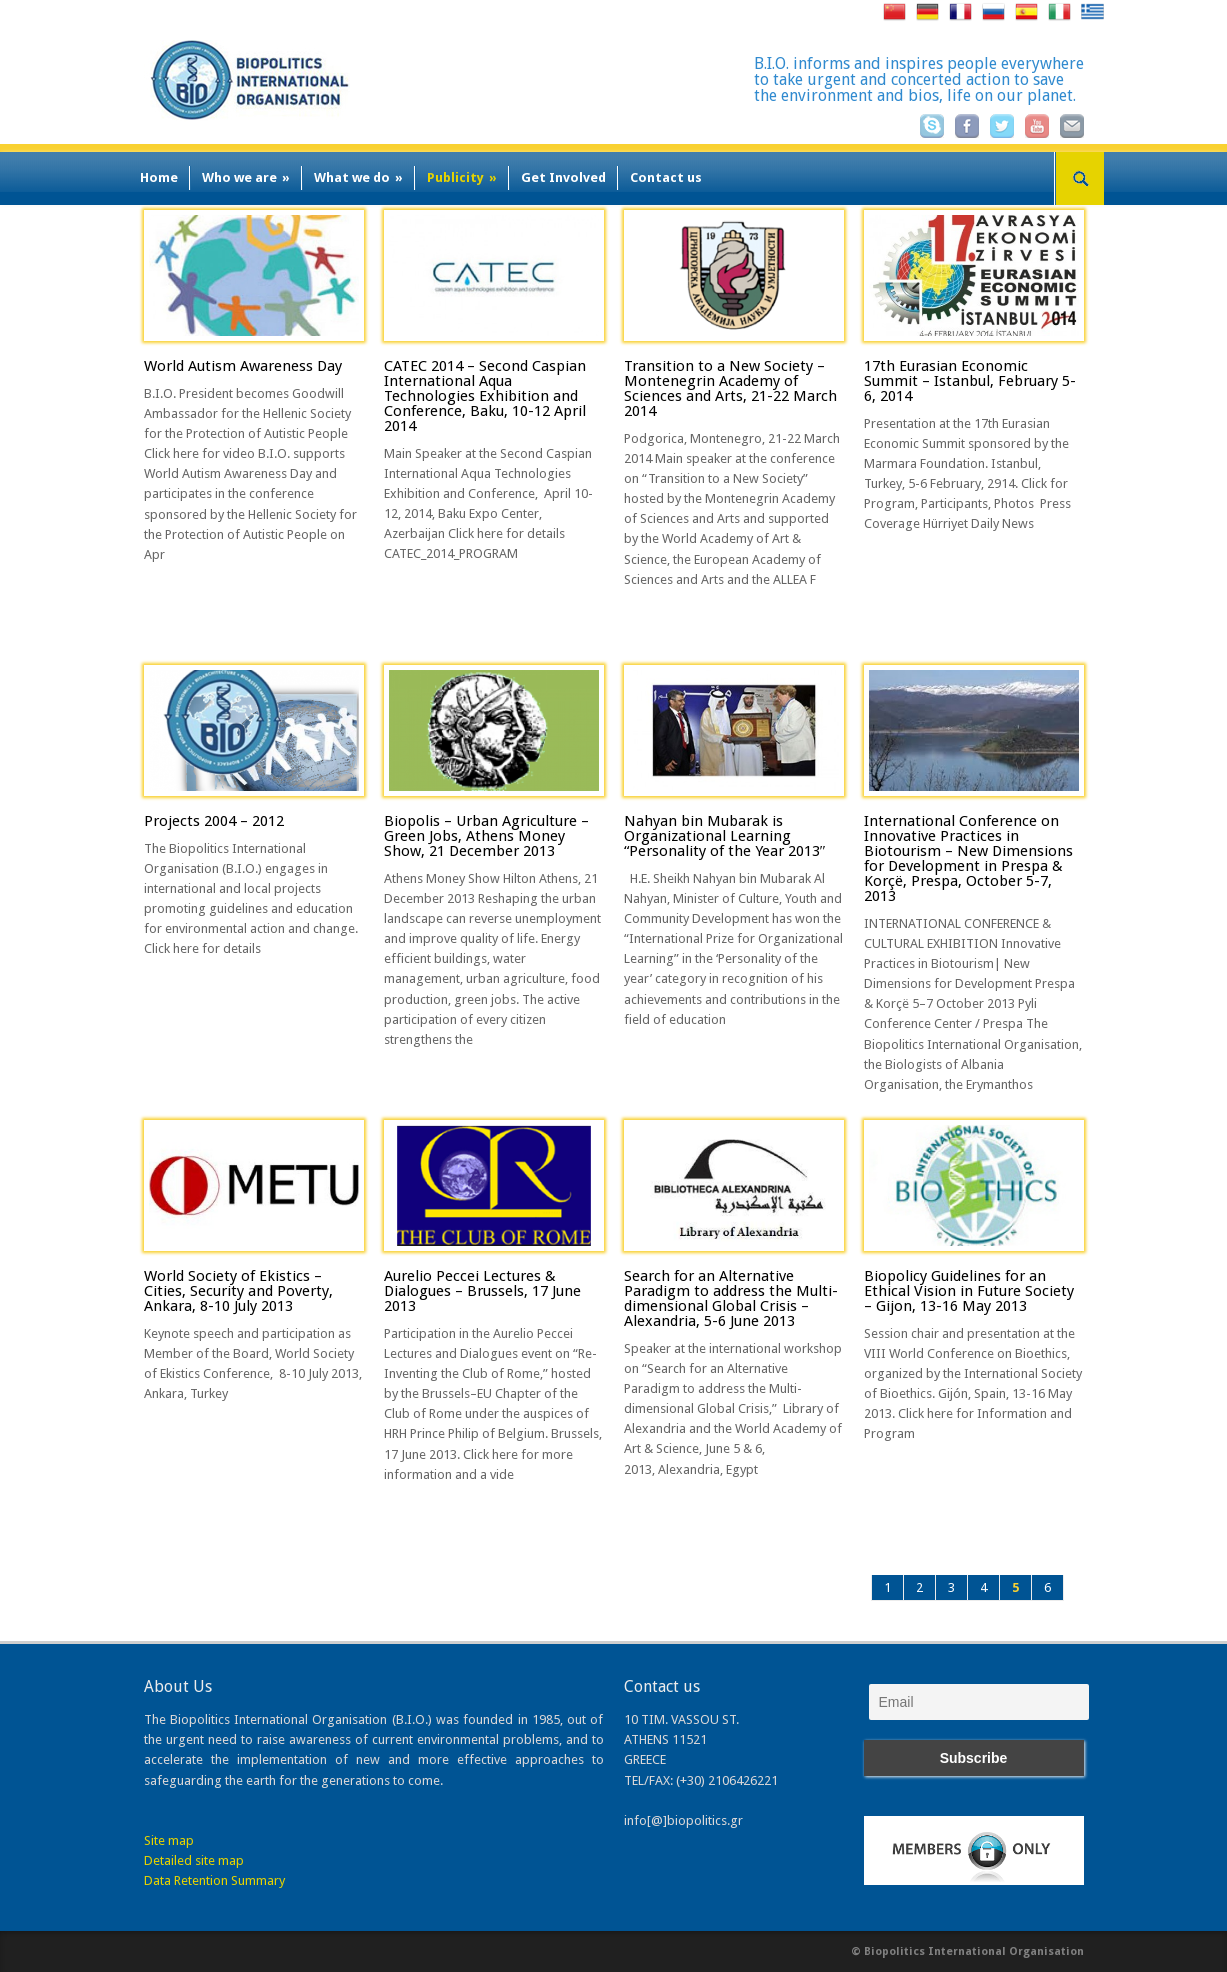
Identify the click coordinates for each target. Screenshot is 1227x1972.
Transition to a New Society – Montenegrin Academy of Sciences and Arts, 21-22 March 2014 (730, 388)
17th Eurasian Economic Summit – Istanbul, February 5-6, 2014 (970, 381)
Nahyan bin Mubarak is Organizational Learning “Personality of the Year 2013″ (725, 836)
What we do (358, 177)
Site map (169, 1840)
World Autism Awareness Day (243, 366)
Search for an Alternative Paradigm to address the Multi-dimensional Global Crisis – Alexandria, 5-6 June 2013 (731, 1298)
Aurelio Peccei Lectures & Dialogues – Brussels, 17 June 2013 (482, 1291)
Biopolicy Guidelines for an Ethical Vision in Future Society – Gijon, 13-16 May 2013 (969, 1291)
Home (159, 177)
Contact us (666, 177)
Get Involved (563, 177)
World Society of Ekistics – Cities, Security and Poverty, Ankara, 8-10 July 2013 (238, 1291)
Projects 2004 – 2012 (214, 821)
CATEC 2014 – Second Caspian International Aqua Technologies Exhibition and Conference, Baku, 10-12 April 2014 (485, 396)
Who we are (246, 177)
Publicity (462, 177)
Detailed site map (194, 1860)
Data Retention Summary (214, 1880)
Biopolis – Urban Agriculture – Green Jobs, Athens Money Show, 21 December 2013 (486, 836)
